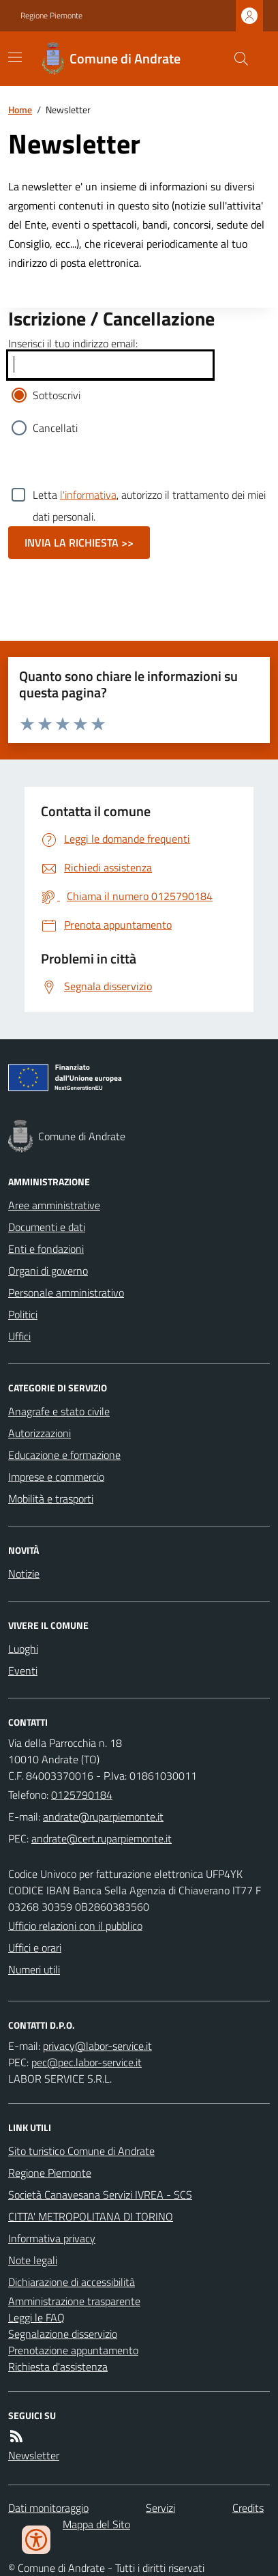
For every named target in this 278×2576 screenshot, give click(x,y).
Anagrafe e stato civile (59, 1411)
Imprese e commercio (56, 1476)
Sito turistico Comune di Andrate (81, 2151)
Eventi (22, 1670)
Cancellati (55, 428)
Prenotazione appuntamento (73, 2350)
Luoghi (23, 1648)
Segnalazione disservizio (62, 2334)
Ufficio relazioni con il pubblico (75, 1925)
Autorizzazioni (39, 1433)
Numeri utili (34, 1969)
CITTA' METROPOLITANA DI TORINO (90, 2216)
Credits (248, 2508)
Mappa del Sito (96, 2524)
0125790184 (81, 1794)
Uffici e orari (34, 1947)
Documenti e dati (46, 1227)
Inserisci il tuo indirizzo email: (73, 343)
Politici (22, 1314)
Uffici (19, 1336)
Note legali (32, 2260)
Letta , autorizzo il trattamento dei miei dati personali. (149, 495)
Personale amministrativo (66, 1292)
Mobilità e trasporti (50, 1498)
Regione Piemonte (51, 16)
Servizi (160, 2508)
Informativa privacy (51, 2238)
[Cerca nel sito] (236, 58)
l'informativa (88, 495)
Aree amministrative (54, 1205)
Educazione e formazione (64, 1455)
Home (20, 109)
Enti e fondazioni (46, 1249)
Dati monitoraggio (48, 2508)
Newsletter (33, 2455)
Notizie (24, 1573)
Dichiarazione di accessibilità (71, 2282)
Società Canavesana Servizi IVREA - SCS (100, 2194)
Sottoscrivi (56, 395)
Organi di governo (48, 1270)
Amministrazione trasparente (74, 2301)
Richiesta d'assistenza (58, 2366)
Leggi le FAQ (36, 2317)
